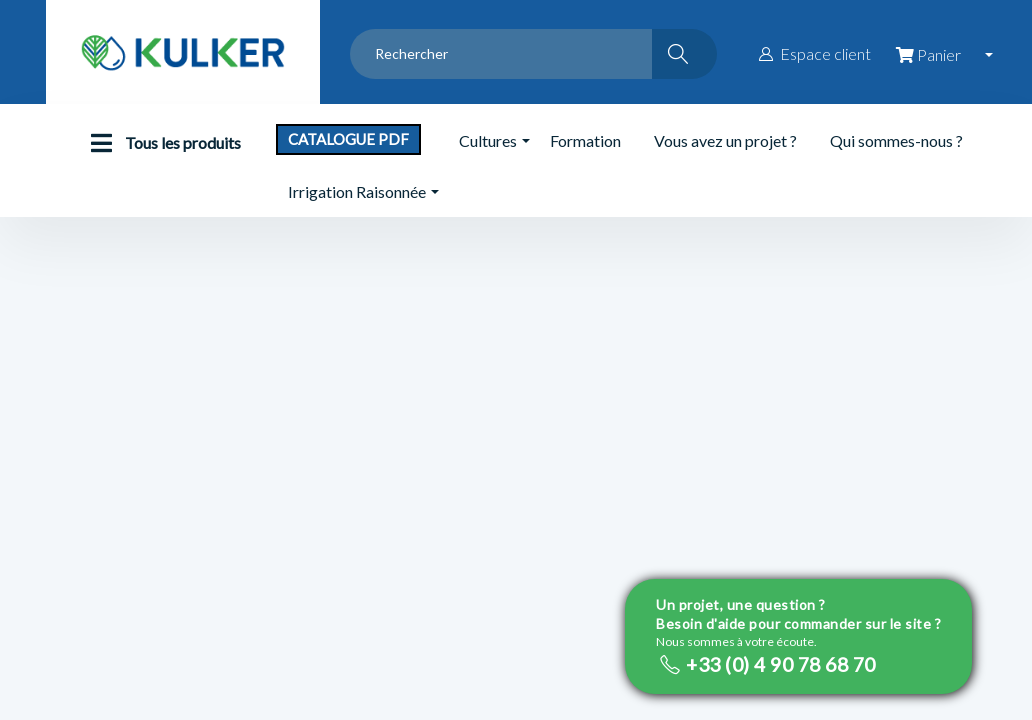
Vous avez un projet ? (725, 140)
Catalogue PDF (348, 139)
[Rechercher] (684, 54)
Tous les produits (161, 143)
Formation (585, 140)
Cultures (488, 140)
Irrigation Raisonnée (357, 191)
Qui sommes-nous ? (896, 140)
